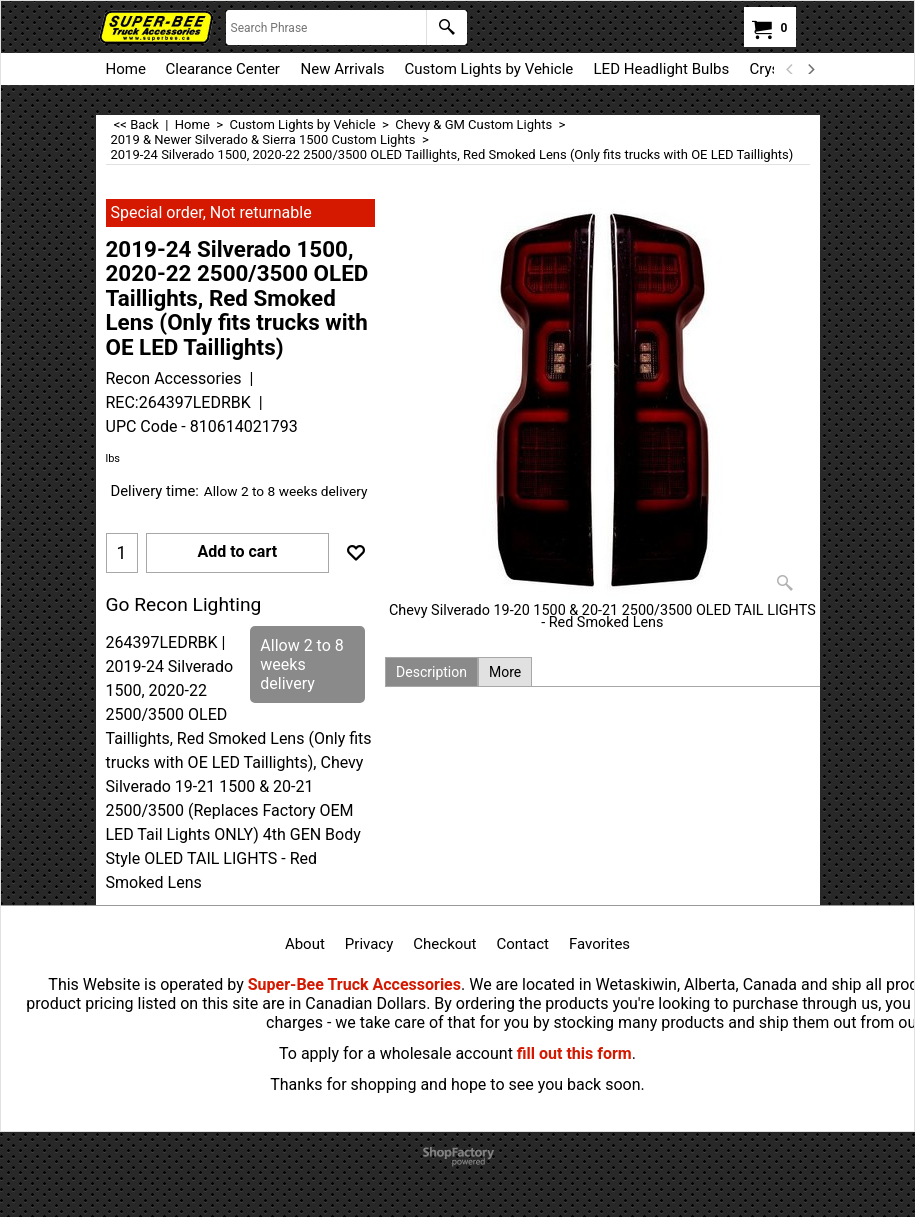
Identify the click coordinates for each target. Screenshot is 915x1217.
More (505, 672)
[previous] (791, 69)
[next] (811, 69)
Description (431, 672)
